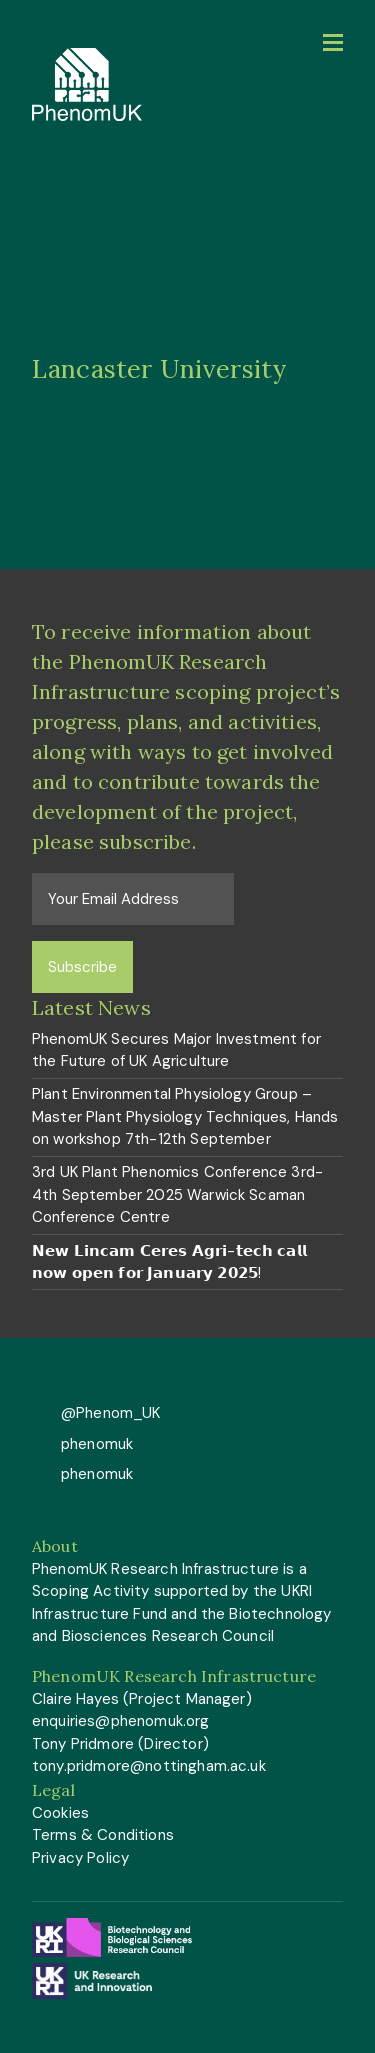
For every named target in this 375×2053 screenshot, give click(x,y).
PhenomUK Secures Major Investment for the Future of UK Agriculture (176, 1050)
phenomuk (95, 1444)
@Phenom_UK (109, 1413)
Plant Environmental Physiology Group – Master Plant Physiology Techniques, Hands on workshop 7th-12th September (185, 1116)
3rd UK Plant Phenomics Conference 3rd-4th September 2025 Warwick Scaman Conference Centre (177, 1194)
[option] (187, 369)
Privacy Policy (80, 1858)
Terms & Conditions (103, 1835)
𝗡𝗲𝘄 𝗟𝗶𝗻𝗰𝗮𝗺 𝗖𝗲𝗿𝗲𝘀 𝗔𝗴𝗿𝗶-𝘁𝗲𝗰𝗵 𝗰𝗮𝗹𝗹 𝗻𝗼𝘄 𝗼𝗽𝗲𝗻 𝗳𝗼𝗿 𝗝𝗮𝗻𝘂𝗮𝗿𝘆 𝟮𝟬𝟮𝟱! (169, 1262)
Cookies (60, 1813)
